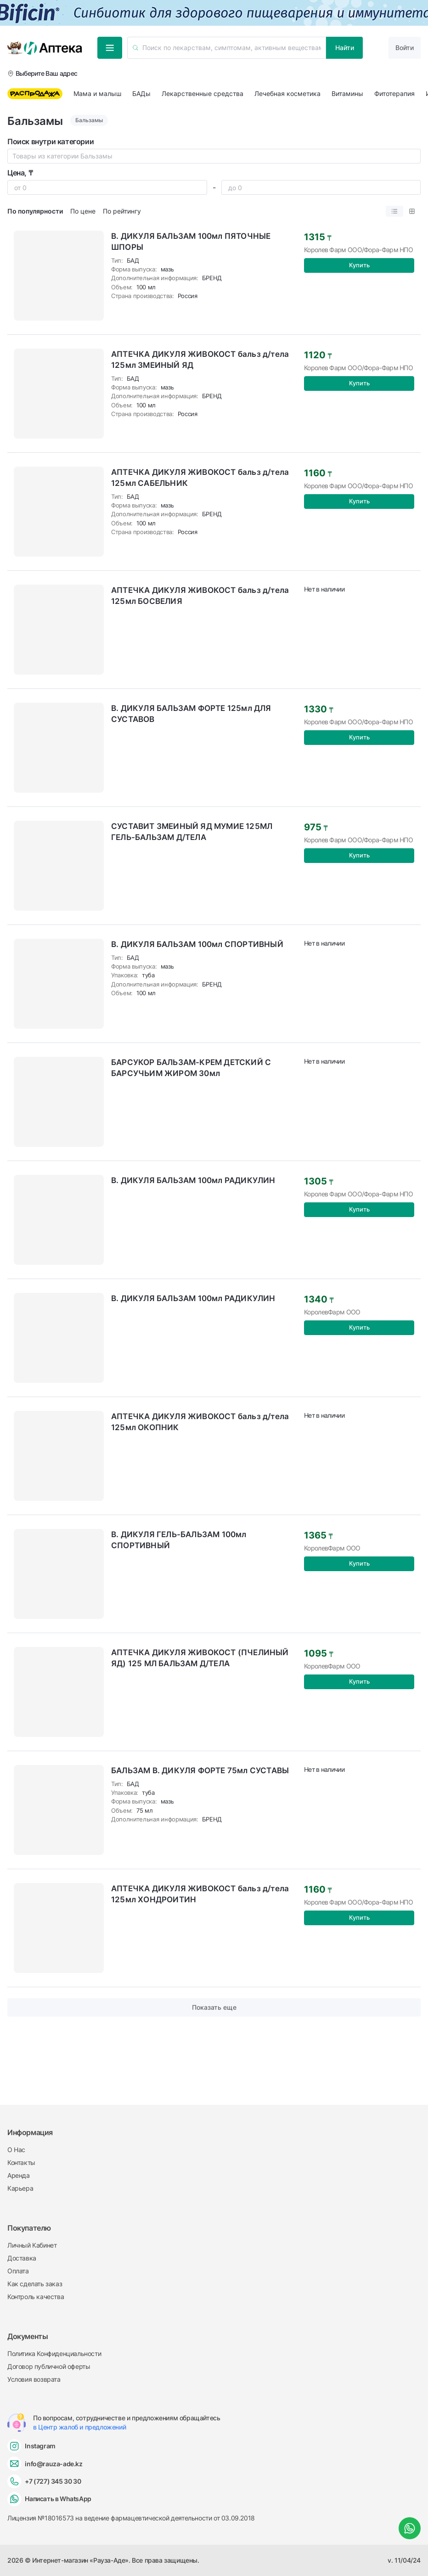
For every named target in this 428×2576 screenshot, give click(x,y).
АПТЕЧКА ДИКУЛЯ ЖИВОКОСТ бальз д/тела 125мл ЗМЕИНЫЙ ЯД (200, 359)
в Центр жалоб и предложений (79, 2427)
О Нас (16, 2149)
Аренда (18, 2175)
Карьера (20, 2188)
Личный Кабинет (31, 2245)
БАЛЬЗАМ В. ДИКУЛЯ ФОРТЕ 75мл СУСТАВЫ (200, 1770)
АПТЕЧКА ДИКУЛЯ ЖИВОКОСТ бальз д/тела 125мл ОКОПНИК (200, 1422)
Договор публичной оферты (48, 2366)
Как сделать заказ (34, 2284)
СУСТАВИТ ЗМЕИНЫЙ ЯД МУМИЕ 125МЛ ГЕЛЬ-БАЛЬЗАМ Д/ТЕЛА (191, 832)
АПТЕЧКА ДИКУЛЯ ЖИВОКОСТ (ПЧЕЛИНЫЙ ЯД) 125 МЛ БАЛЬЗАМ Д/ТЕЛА (200, 1658)
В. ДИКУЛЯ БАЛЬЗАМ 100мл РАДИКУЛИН (193, 1180)
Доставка (21, 2258)
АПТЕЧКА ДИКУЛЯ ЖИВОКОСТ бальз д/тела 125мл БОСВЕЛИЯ (200, 596)
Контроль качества (35, 2296)
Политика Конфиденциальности (54, 2353)
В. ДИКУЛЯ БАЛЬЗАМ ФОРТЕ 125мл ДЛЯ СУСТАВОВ (191, 714)
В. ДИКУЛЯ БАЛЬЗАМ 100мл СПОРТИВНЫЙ (197, 944)
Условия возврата (34, 2379)
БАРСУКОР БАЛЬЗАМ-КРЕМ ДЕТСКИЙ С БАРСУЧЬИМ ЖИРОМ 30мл (191, 1068)
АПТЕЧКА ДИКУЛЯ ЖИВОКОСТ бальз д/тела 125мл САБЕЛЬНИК (200, 478)
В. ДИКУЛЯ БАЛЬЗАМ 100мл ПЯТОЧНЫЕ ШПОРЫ (190, 241)
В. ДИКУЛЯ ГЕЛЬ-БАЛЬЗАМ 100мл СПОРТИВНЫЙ (179, 1540)
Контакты (21, 2162)
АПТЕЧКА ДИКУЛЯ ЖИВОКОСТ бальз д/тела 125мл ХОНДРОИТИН (200, 1894)
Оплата (18, 2271)
